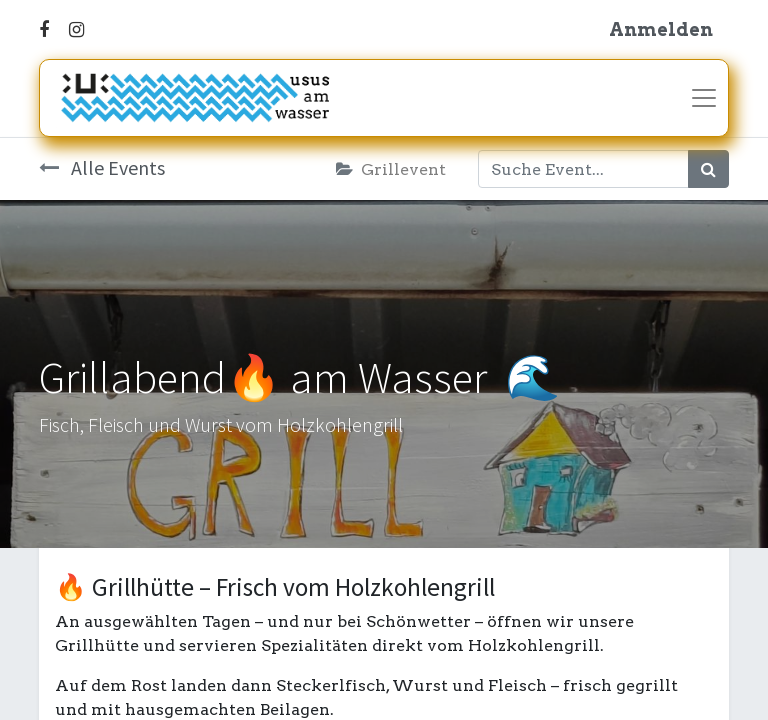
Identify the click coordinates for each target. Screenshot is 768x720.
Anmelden (661, 29)
